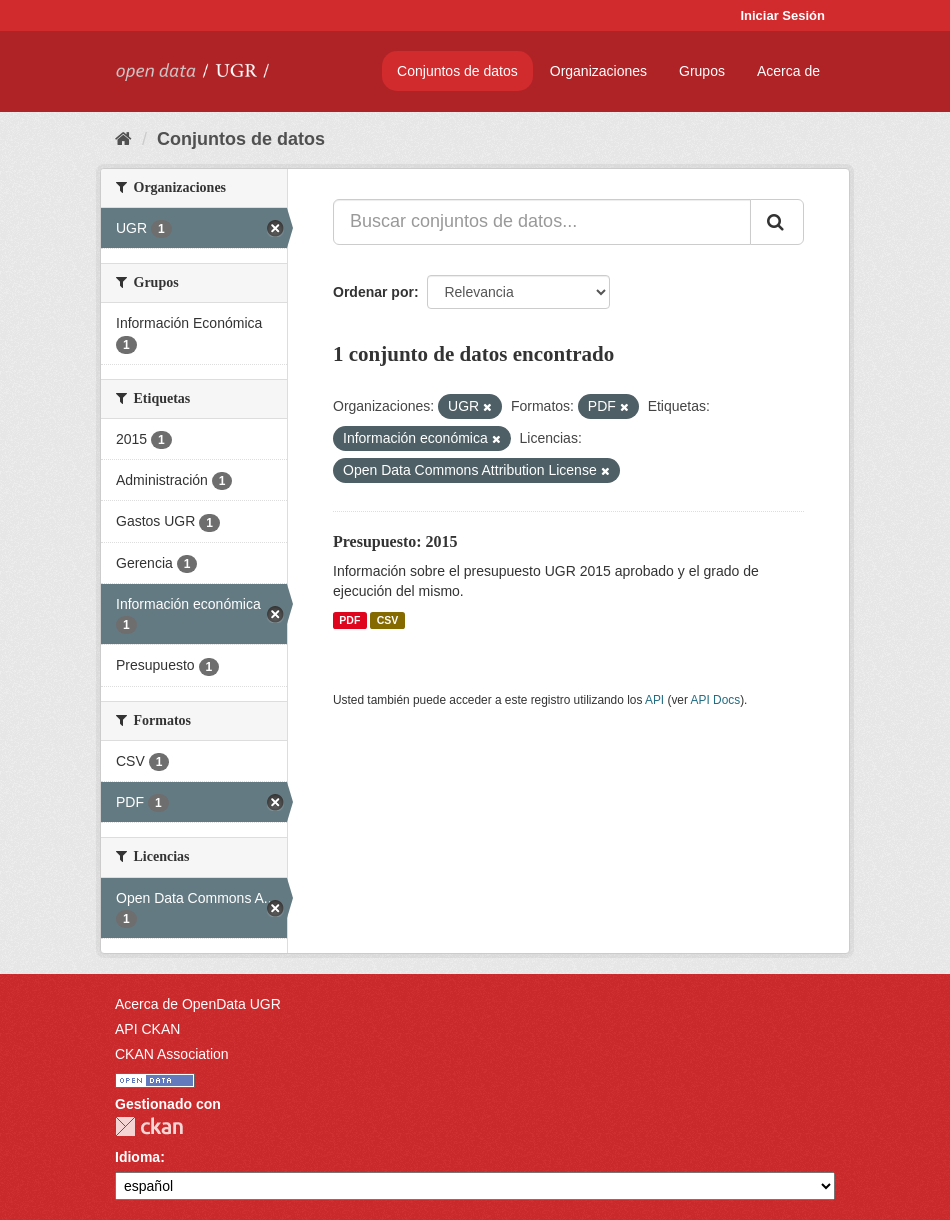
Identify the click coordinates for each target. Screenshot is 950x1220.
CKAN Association (172, 1054)
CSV (388, 620)
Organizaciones (598, 71)
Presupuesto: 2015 (395, 541)
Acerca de (788, 71)
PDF (349, 620)
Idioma (137, 1157)
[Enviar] (777, 222)
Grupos (702, 71)
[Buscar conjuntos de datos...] (542, 222)
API (654, 700)
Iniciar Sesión (782, 15)
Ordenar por (373, 292)
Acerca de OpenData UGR (198, 1004)
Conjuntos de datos (457, 71)
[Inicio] (123, 139)
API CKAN (147, 1029)
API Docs (716, 700)
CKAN (149, 1126)
